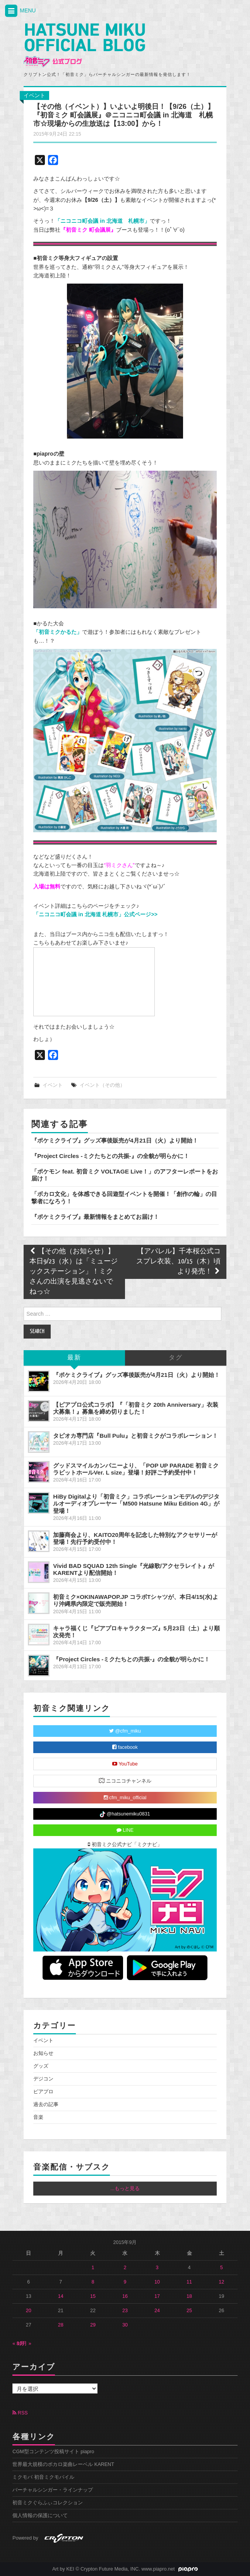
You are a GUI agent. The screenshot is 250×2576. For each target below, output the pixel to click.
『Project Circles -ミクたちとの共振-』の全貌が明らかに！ (110, 1156)
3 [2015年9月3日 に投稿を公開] (157, 2267)
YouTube (125, 1764)
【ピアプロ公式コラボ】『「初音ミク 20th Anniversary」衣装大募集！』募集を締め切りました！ (135, 1408)
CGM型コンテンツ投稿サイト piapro (53, 2451)
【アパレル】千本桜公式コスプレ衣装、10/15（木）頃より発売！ (178, 1261)
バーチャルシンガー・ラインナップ (52, 2490)
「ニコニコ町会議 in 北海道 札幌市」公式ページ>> (95, 914)
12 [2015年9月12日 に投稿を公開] (221, 2282)
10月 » (24, 2343)
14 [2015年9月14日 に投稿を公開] (60, 2296)
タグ (176, 1358)
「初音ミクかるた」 (57, 632)
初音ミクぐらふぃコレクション (47, 2502)
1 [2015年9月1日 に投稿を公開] (92, 2267)
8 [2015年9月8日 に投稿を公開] (92, 2282)
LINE (125, 1830)
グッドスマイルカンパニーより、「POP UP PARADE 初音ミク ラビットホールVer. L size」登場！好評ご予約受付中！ (136, 1469)
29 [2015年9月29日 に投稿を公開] (93, 2325)
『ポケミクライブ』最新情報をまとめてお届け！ (95, 1216)
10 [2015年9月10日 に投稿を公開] (157, 2282)
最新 (74, 1358)
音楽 (38, 2117)
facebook (125, 1747)
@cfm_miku (125, 1731)
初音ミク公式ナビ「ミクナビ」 (125, 1844)
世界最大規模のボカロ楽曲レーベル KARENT (63, 2464)
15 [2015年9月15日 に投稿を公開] (93, 2296)
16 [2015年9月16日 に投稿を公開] (125, 2296)
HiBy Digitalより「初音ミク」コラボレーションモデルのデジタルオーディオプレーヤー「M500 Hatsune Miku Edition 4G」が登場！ (136, 1503)
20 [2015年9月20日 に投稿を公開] (28, 2310)
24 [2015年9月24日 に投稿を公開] (157, 2310)
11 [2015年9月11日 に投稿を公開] (189, 2282)
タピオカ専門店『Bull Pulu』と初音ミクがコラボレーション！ (135, 1435)
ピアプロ (43, 2091)
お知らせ (43, 2053)
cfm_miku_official (125, 1797)
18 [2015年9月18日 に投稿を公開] (189, 2296)
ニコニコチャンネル (125, 1780)
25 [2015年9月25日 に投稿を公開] (189, 2310)
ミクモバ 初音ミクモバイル (43, 2477)
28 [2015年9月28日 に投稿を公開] (60, 2325)
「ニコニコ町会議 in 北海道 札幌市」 (102, 221)
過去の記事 (45, 2104)
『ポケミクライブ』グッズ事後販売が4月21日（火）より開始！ (114, 1140)
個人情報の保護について (40, 2515)
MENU (20, 11)
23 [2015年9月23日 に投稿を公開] (125, 2310)
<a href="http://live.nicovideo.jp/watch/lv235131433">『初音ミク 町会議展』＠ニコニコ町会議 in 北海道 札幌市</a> (94, 981)
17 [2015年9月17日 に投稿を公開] (157, 2296)
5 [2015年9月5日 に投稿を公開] (221, 2267)
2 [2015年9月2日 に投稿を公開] (124, 2267)
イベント (34, 95)
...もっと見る (125, 2188)
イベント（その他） (102, 1085)
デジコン (43, 2079)
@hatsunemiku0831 (125, 1814)
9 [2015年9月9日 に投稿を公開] (124, 2282)
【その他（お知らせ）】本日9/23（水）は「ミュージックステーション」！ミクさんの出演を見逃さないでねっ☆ (73, 1271)
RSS (19, 2413)
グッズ (40, 2066)
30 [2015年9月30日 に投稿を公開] (125, 2325)
